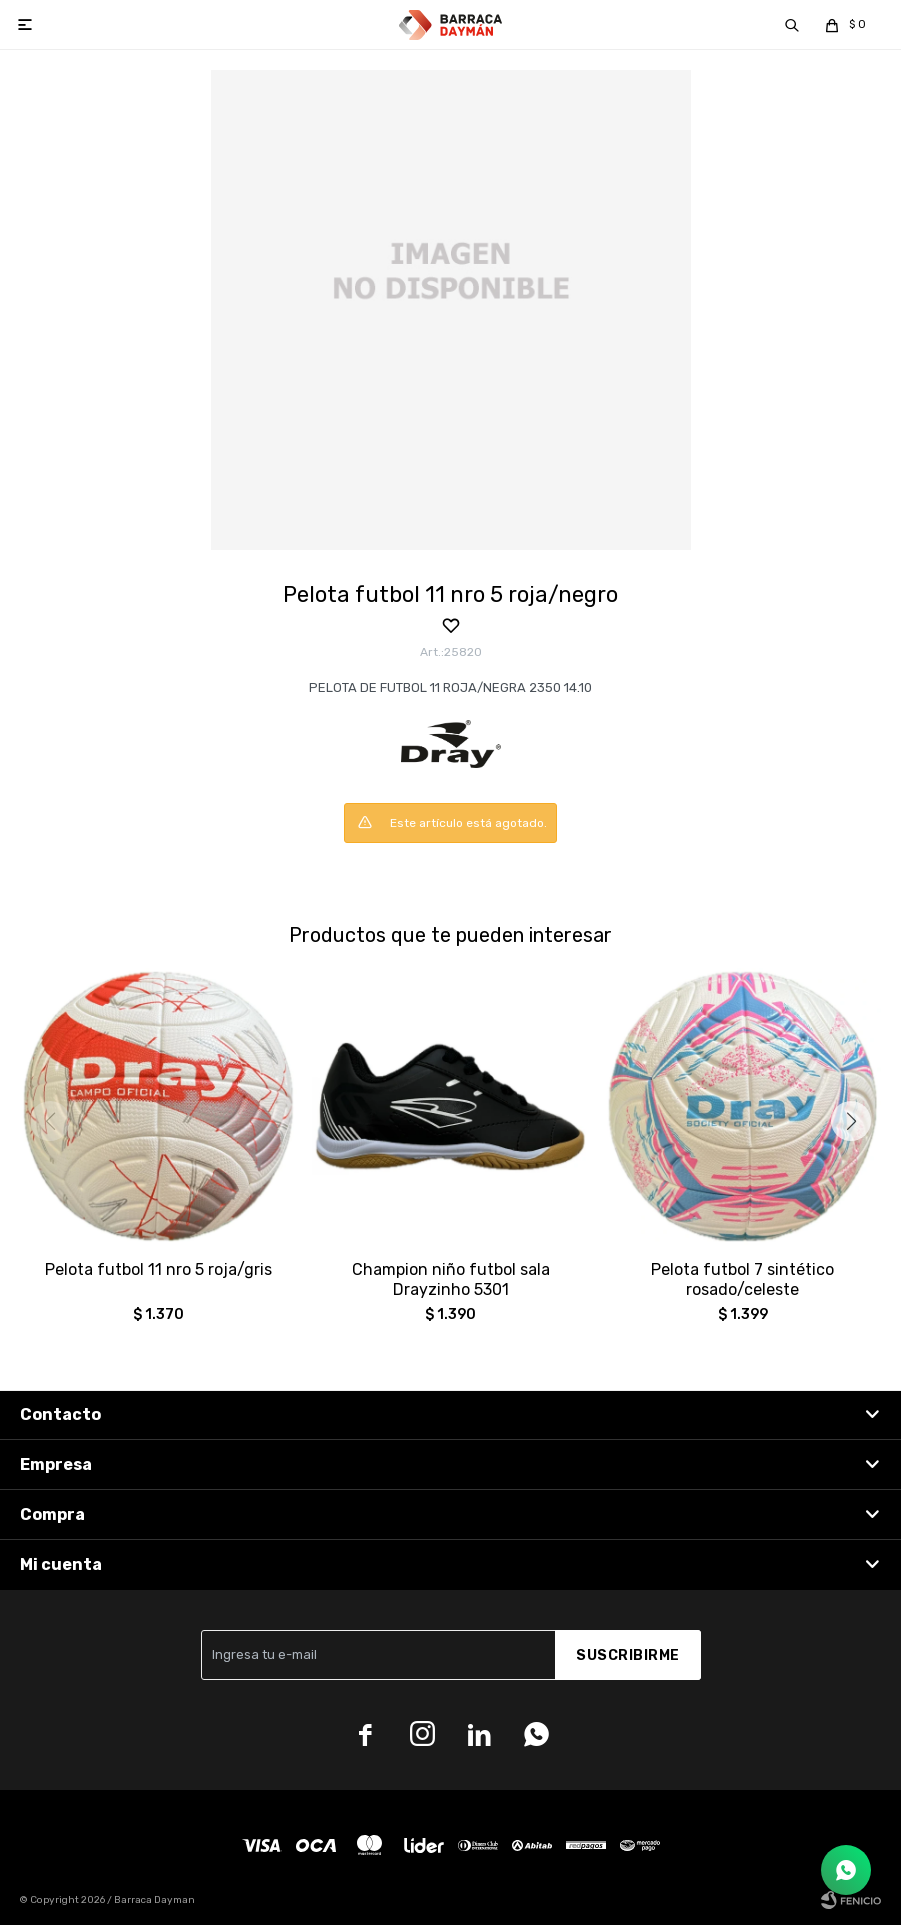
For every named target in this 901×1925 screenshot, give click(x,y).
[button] (851, 1121)
